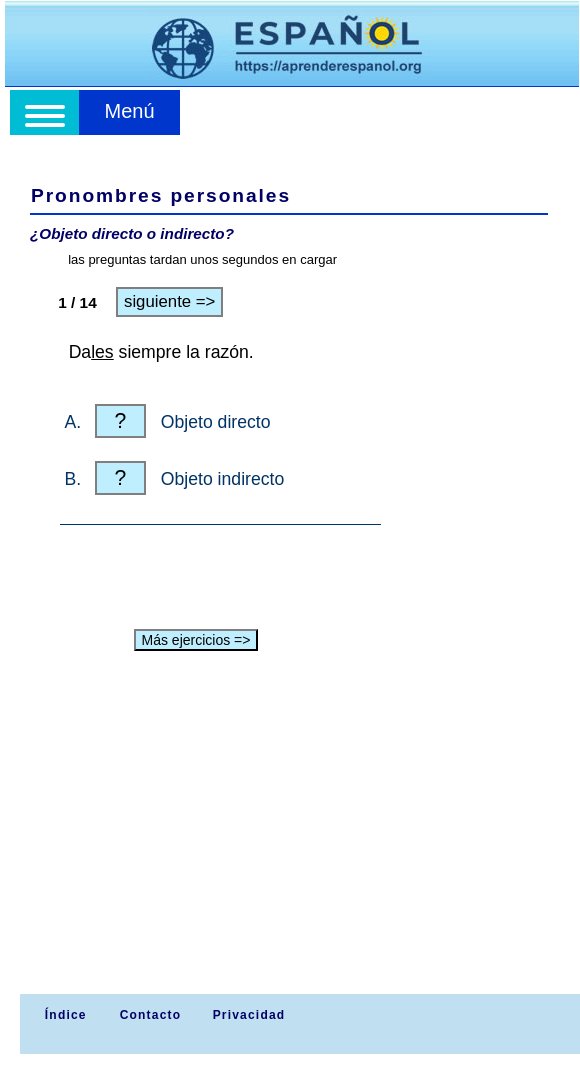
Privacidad (249, 1015)
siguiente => (169, 301)
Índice (63, 1015)
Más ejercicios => (196, 640)
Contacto (151, 1015)
